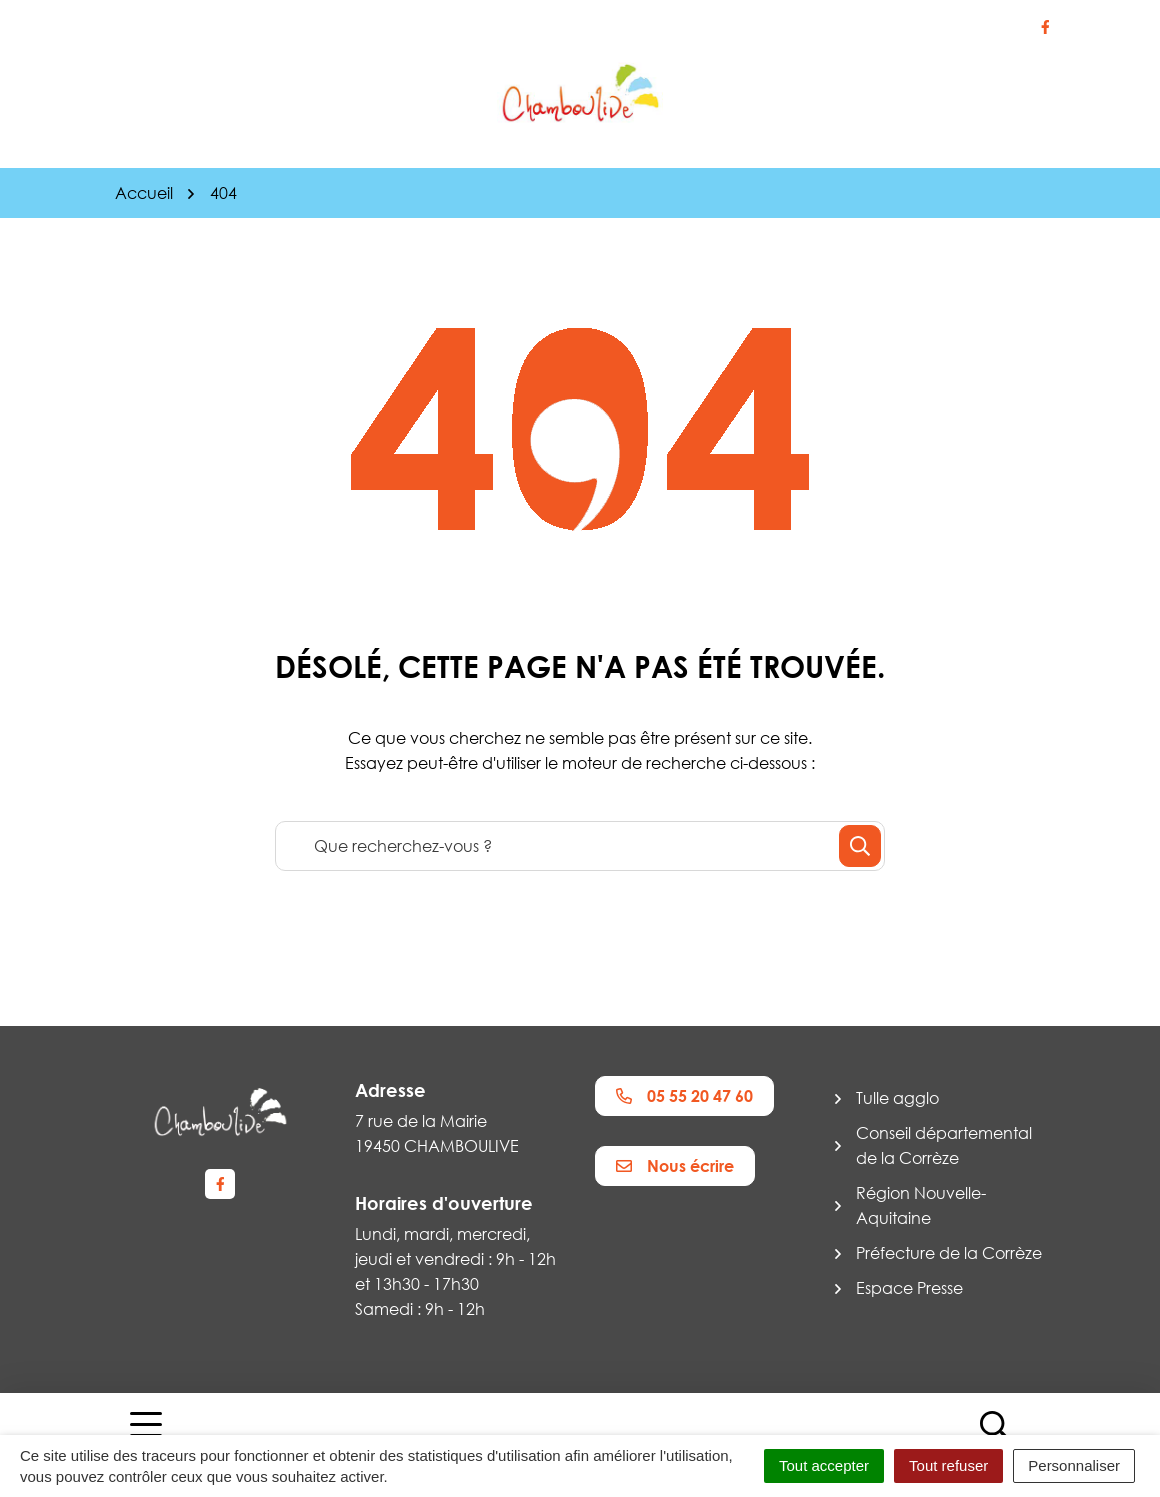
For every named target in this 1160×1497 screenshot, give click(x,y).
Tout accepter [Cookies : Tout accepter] (824, 1465)
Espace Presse (909, 1288)
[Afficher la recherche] (994, 1434)
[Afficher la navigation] (146, 1434)
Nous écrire (675, 1166)
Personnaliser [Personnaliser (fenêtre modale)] (1074, 1465)
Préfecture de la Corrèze (949, 1253)
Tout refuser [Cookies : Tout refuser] (948, 1465)
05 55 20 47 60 (684, 1096)
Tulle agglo (897, 1098)
